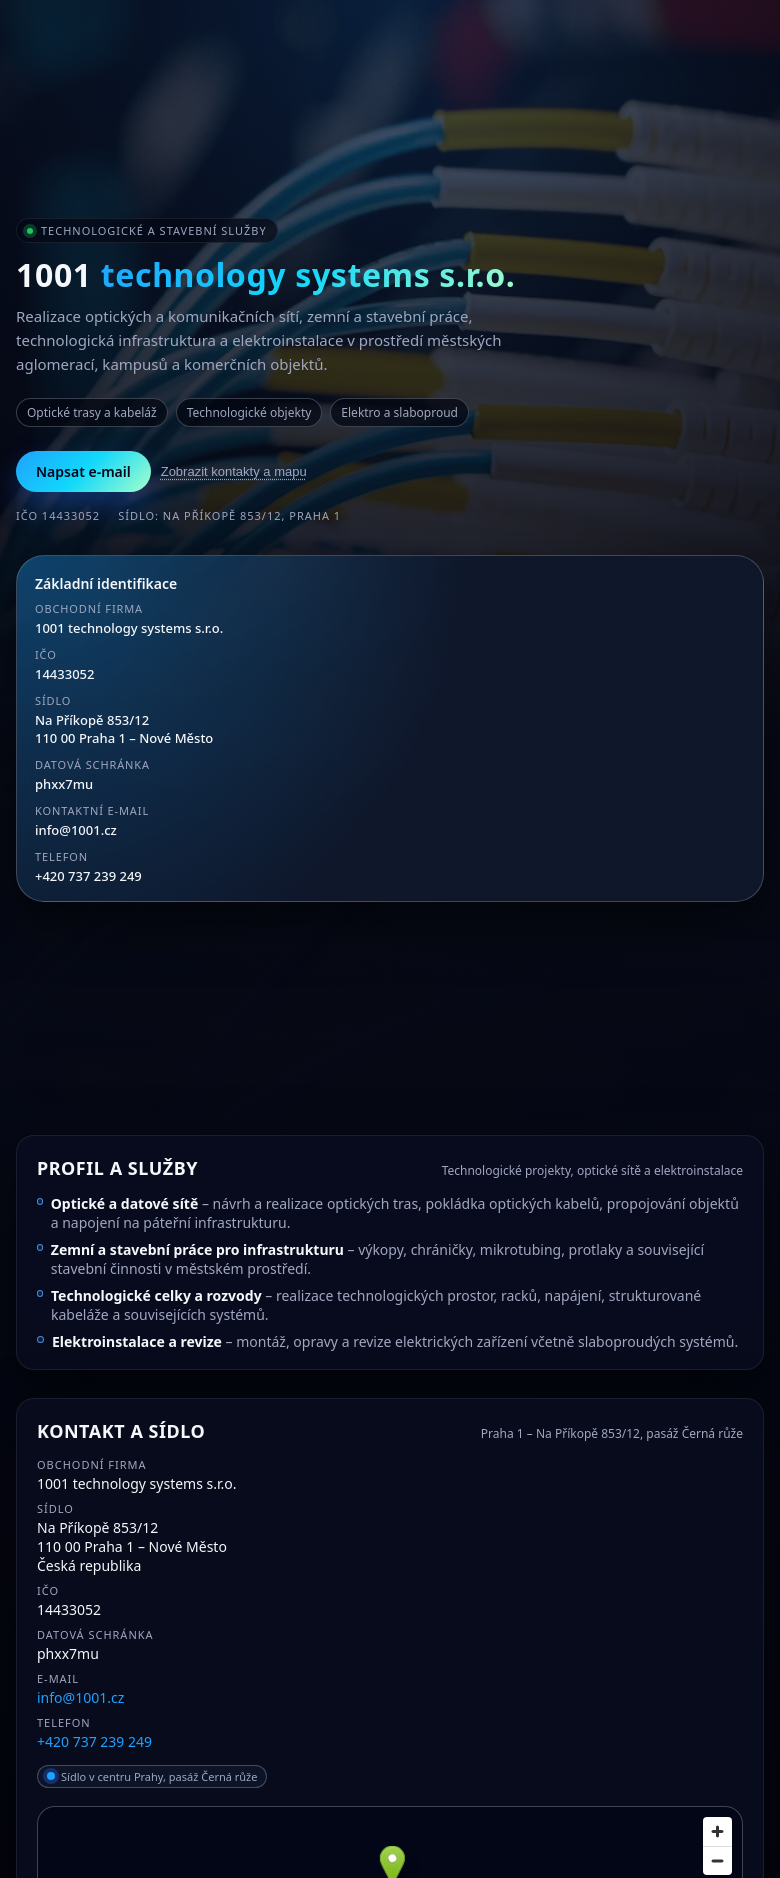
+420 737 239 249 (88, 876)
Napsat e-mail (83, 471)
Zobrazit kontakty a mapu (234, 471)
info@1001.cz (76, 830)
